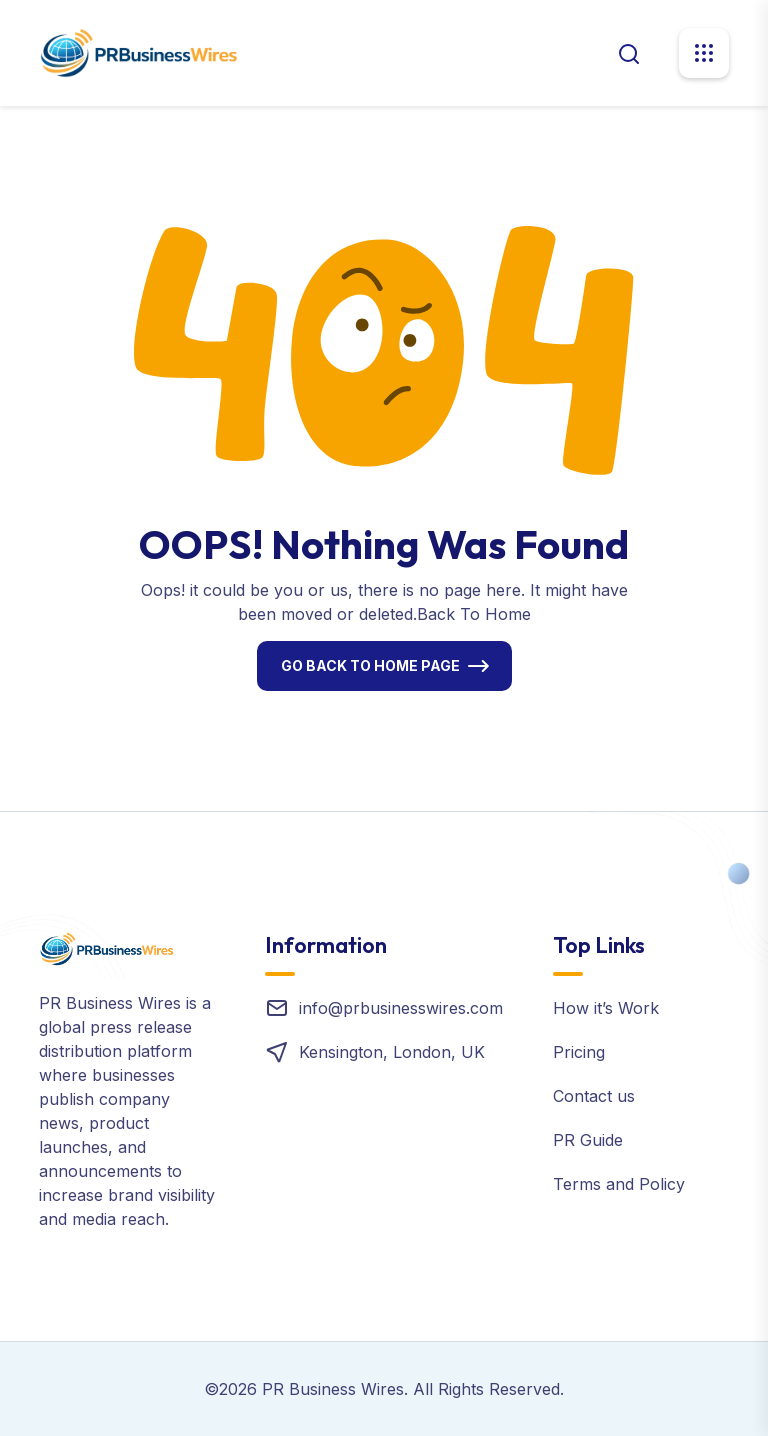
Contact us (594, 1096)
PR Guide (588, 1140)
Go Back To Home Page (370, 665)
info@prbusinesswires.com (401, 1008)
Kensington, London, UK (392, 1052)
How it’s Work (606, 1008)
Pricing (579, 1052)
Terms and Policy (619, 1184)
